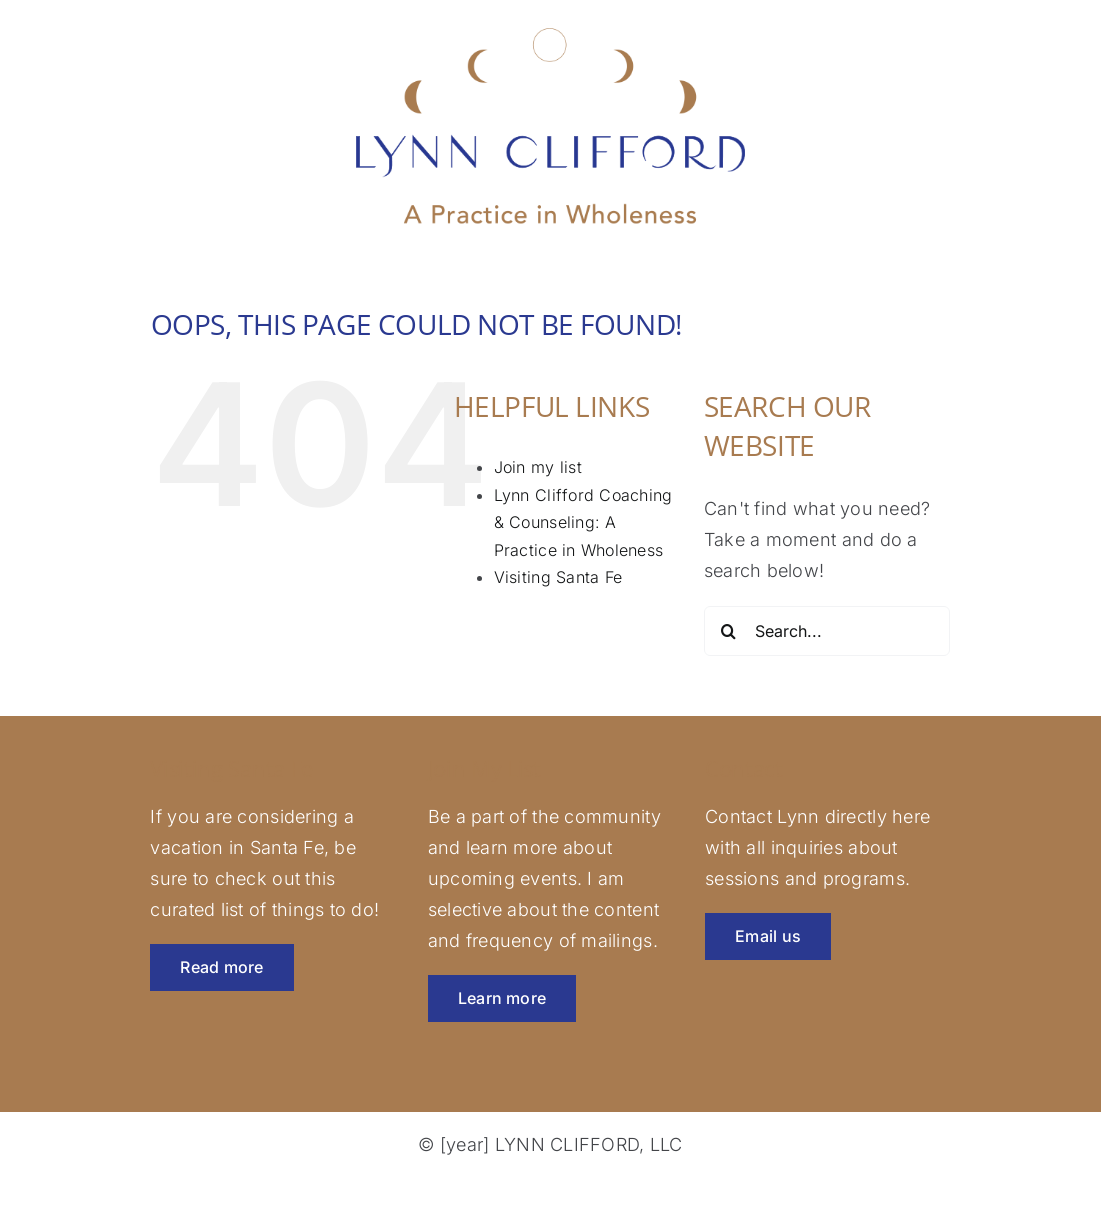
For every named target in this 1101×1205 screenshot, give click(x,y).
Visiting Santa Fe (558, 577)
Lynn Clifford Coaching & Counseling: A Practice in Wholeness (583, 522)
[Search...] (827, 631)
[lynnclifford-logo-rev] (551, 26)
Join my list (538, 467)
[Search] (729, 631)
